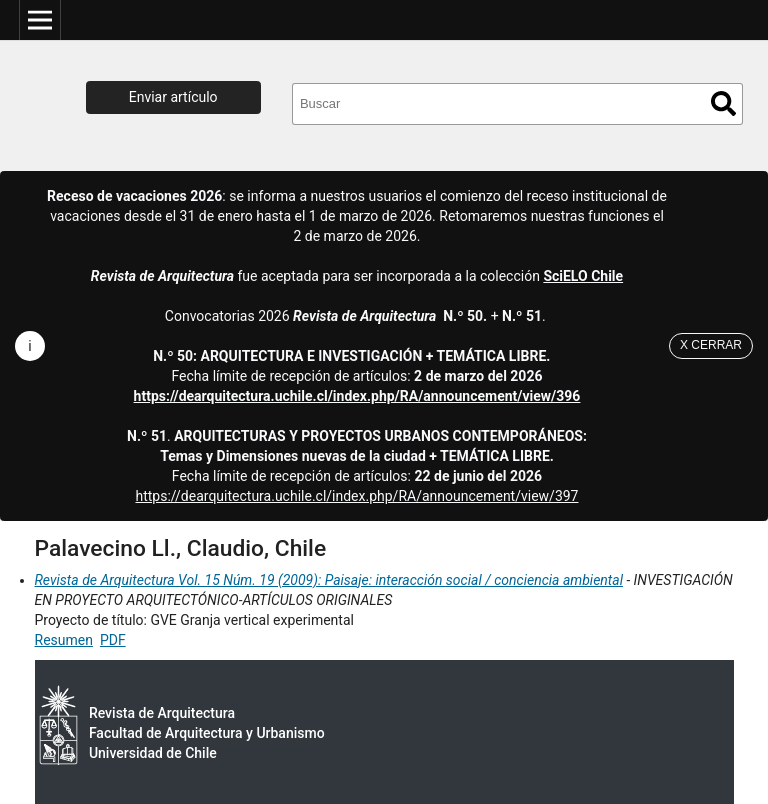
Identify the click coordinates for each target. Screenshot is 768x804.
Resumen (64, 640)
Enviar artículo (173, 97)
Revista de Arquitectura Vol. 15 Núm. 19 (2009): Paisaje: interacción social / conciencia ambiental (329, 580)
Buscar (723, 103)
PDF (113, 640)
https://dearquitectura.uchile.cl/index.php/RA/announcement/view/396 (357, 396)
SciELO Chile (583, 276)
